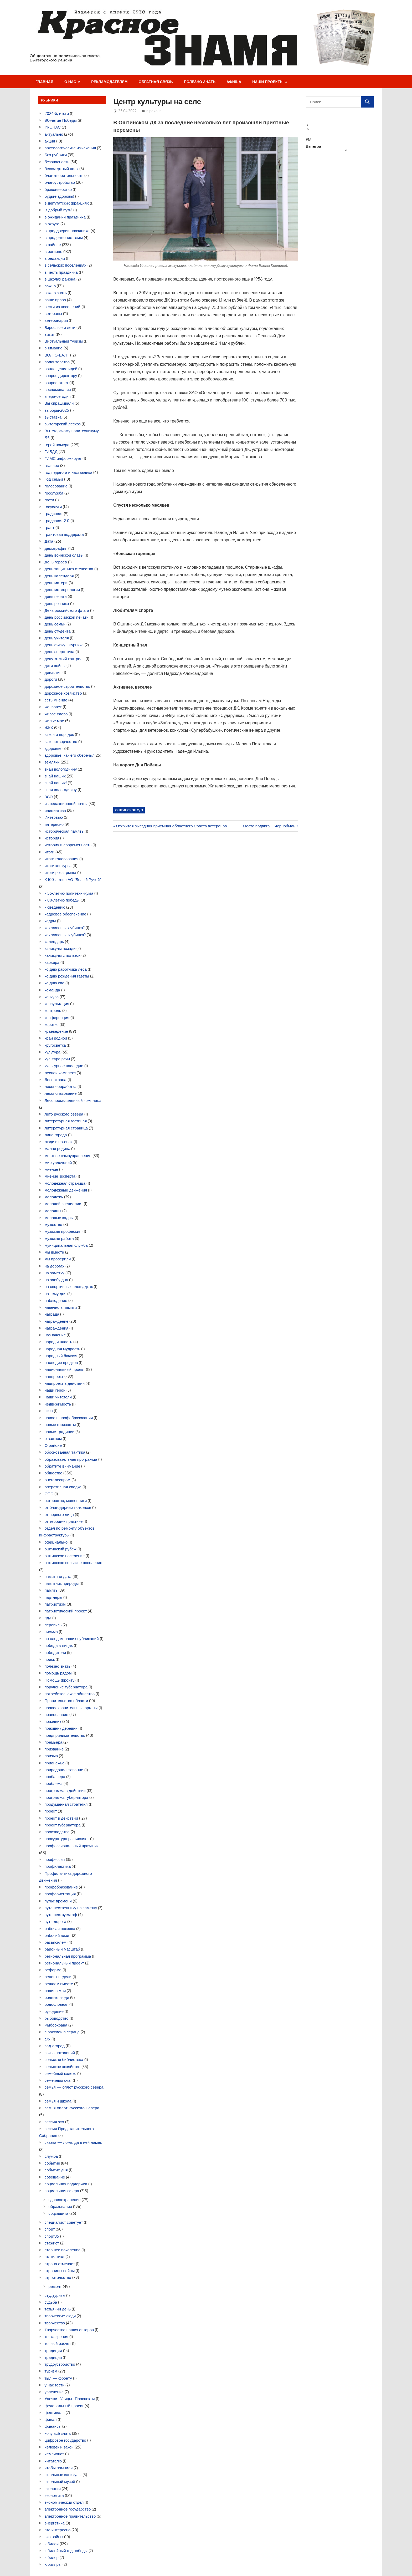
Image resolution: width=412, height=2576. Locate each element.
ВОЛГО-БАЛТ (57, 355)
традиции (53, 2350)
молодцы (53, 1210)
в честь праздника (61, 272)
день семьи (55, 624)
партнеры (53, 1597)
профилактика (58, 1866)
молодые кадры (59, 1217)
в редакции (55, 258)
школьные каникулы (63, 2474)
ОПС (49, 1493)
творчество (55, 2322)
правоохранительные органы (71, 1707)
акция (50, 141)
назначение (55, 1334)
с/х (47, 2039)
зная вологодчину (61, 789)
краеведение (56, 1031)
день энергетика (59, 651)
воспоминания (58, 389)
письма (51, 1631)
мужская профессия (63, 1231)
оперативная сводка (63, 1486)
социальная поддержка (66, 2183)
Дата (49, 541)
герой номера (57, 444)
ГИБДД (51, 451)
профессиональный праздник (72, 1845)
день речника (57, 603)
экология (53, 2488)
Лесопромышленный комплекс (73, 1100)
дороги (51, 679)
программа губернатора (66, 1797)
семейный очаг (58, 2080)
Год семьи (54, 479)
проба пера (55, 1776)
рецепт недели (58, 1976)
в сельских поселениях (65, 265)
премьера (54, 1742)
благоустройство (60, 182)
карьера (52, 962)
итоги (49, 851)
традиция (53, 2357)
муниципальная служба (66, 1245)
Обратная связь (156, 81)
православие (56, 1714)
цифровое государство (65, 2440)
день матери (56, 582)
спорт (50, 2229)
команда (52, 989)
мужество (53, 1224)
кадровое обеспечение (65, 914)
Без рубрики (56, 154)
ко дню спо (54, 982)
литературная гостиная (66, 1120)
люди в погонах (59, 1141)
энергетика (55, 2523)
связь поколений (60, 2052)
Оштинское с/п (129, 810)
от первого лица (59, 1514)
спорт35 (52, 2236)
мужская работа (59, 1238)
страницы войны (60, 2270)
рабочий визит (58, 1935)
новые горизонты (60, 1424)
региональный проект (64, 1963)
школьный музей (60, 2481)
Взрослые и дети (60, 327)
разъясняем (55, 1942)
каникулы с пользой (63, 955)
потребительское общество (70, 1693)
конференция (57, 1017)
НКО (49, 1410)
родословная (57, 2004)
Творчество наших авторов (69, 2329)
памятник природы (62, 1583)
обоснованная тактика (65, 1452)
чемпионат (54, 2453)
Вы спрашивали (59, 403)
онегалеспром (57, 1479)
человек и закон (59, 2447)
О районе (53, 1445)
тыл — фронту (58, 2378)
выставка (53, 417)
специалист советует (64, 2222)
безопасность (57, 161)
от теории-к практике (64, 1521)
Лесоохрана (55, 1079)
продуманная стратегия (66, 1804)
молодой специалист (64, 1203)
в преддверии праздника (67, 230)
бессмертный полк (61, 168)
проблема (54, 1783)
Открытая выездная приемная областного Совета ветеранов (171, 825)
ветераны (53, 313)
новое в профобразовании (69, 1417)
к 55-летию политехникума (69, 893)
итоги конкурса (58, 865)
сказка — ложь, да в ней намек (73, 2142)
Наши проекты (268, 81)
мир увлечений (58, 1162)
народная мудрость (62, 1348)
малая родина (57, 1148)
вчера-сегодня (58, 396)
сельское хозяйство (62, 2066)
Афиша (233, 81)
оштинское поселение (65, 1555)
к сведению (55, 907)
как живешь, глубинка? (65, 934)
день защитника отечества (69, 568)
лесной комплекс (60, 1072)
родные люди (57, 1997)
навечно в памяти (61, 1307)
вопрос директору (61, 375)
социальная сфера (62, 2190)
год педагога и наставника (68, 472)
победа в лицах (59, 1645)
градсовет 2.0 (57, 520)
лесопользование (61, 1093)
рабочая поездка (60, 1928)
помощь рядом (58, 1673)
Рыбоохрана (56, 2025)
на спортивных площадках (69, 1286)
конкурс (52, 996)
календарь (54, 941)
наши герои (55, 1390)
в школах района (60, 279)
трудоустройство (60, 2364)
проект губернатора (63, 1824)
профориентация (60, 1893)
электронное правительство (70, 2516)
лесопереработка (61, 1086)
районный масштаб (62, 1949)
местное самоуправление (68, 1155)
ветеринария (56, 320)
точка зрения (56, 2336)
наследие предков (61, 1362)
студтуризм (55, 2295)
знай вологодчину (61, 769)
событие (52, 2163)
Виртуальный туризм (64, 341)
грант (49, 527)
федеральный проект (64, 2405)
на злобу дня (56, 1279)
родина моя (55, 1990)
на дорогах (54, 1266)
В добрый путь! (59, 209)
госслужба (54, 493)
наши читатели (58, 1396)
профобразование (61, 1887)
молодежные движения (66, 1190)
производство (57, 1831)
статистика (54, 2256)
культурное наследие (64, 1065)
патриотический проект (66, 1610)
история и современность (68, 844)
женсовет (53, 706)
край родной (56, 1038)
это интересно (58, 2529)
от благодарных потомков (68, 1507)
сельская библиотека (64, 2059)
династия (53, 672)
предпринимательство (65, 1735)
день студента (58, 631)
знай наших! (56, 782)
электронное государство (68, 2509)
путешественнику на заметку (71, 1907)
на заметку (54, 1272)
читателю (53, 2460)
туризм (51, 2371)
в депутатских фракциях (67, 203)
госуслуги (53, 506)
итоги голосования (62, 858)
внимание (54, 347)
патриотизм (55, 1604)
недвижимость (58, 1404)
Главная (44, 81)
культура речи (57, 1058)
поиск (50, 1659)
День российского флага (67, 610)
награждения (57, 1328)
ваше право (55, 299)
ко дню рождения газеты (67, 976)
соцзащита (58, 2213)
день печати (56, 596)
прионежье (55, 1762)
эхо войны (54, 2536)
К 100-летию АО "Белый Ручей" (73, 879)
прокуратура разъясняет (67, 1838)
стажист (52, 2243)
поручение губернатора (66, 1686)
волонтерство (57, 361)
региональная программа (68, 1956)
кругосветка (55, 1045)
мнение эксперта (60, 1176)
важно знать (56, 292)
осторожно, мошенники (66, 1500)
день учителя (57, 637)
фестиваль (55, 2412)
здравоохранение (65, 2199)
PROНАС (53, 127)
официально (56, 1542)
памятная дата (58, 1576)
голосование (56, 485)
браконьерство (58, 189)
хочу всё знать (58, 2433)
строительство (58, 2277)
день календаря (59, 575)
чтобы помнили (59, 2467)
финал (51, 2419)
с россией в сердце (62, 2031)
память (51, 1590)
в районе (154, 111)
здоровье (53, 748)
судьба (51, 2302)
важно (50, 285)
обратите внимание (62, 1466)
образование (60, 2206)
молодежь (54, 1196)
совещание (55, 2177)
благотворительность (64, 175)
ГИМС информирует (63, 458)
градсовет (54, 513)
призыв (51, 1755)
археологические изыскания (70, 147)
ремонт (55, 2286)
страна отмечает (60, 2263)
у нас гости (55, 2384)
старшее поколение (63, 2249)
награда (52, 1314)
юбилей (52, 2543)
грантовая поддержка (64, 534)
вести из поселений (62, 306)
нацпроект (54, 1376)
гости (49, 499)
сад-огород (55, 2045)
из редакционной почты (66, 803)
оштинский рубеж (60, 1548)
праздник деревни (61, 1728)
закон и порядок (59, 734)
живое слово (56, 713)
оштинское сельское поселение (73, 1562)
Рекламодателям (109, 81)
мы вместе (54, 1252)
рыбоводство (57, 2018)
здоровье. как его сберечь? (69, 755)
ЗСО (49, 796)
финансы (53, 2426)
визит (50, 334)
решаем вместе (59, 1983)
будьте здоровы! (59, 196)
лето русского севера (64, 1114)
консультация (57, 1003)
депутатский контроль (65, 658)
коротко (52, 1024)
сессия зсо (54, 2121)
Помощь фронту (60, 1680)
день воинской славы (64, 555)
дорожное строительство (67, 686)
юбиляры (53, 2564)
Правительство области (66, 1700)
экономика (54, 2495)
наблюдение (56, 1300)
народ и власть (58, 1341)
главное (52, 465)
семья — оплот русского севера (74, 2087)
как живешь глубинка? (65, 927)
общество (54, 1472)
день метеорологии (62, 589)
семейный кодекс (60, 2073)
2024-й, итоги (57, 113)
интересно (54, 824)
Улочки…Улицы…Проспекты (70, 2398)
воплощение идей (61, 368)
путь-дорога (55, 1921)
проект (51, 1811)
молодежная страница (65, 1183)
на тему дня (55, 1293)
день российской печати (67, 617)
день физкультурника (64, 644)
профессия (55, 1859)
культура (52, 1052)
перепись (53, 1624)
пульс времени (58, 1900)
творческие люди (60, 2315)
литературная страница (66, 1128)
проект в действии (61, 1818)
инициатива (55, 810)
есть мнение (56, 700)
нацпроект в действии (65, 1383)
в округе (52, 223)
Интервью (54, 817)
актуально (54, 134)
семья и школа (58, 2101)
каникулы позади (60, 948)
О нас (70, 81)
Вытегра (313, 146)
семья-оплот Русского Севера (72, 2107)
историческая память (64, 831)
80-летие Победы (61, 120)
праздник (53, 1721)
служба (51, 2156)
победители (55, 1652)
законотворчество (61, 741)
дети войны (55, 665)
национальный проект (65, 1369)
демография (56, 548)
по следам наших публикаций (72, 1638)
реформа (53, 1969)
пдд (48, 1617)
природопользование (64, 1769)
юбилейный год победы (66, 2550)
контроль (53, 1010)
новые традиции (60, 1431)
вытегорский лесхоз (63, 423)
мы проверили (58, 1258)
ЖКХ (49, 727)
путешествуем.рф (61, 1914)
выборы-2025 (57, 410)
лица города (56, 1134)
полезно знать (57, 1666)
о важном (53, 1438)
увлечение (54, 2391)
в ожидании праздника (65, 217)
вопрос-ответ (57, 382)
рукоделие (54, 2011)
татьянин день (58, 2309)
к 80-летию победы (62, 900)
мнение (51, 1169)
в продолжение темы (64, 237)
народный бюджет (61, 1355)
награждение (57, 1321)
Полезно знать (199, 81)
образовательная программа (71, 1459)
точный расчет (58, 2343)
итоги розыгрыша (60, 872)
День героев (56, 561)
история (52, 838)
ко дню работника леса (66, 969)
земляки (52, 762)
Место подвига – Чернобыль (269, 825)
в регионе (53, 251)
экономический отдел (64, 2502)
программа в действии (65, 1790)
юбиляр (52, 2557)
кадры (50, 920)
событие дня (56, 2169)
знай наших (55, 775)
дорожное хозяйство (63, 693)
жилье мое (54, 720)
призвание (54, 1749)
